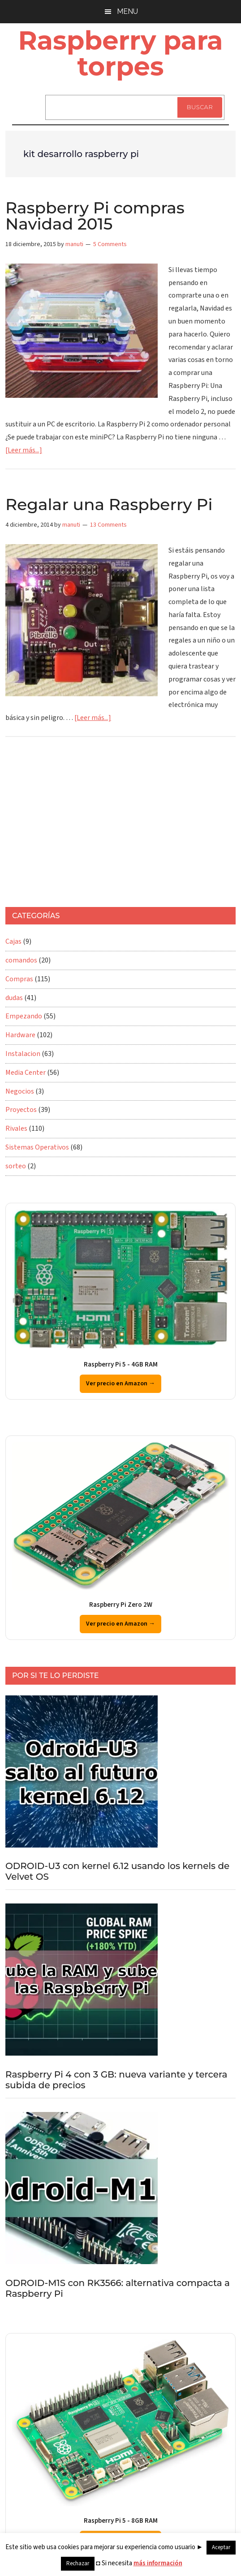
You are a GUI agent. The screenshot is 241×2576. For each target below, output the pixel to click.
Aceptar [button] (221, 2547)
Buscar (200, 107)
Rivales (16, 1128)
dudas (14, 998)
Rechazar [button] (77, 2563)
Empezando (23, 1016)
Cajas (13, 941)
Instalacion (22, 1054)
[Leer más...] (23, 450)
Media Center (25, 1072)
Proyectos (21, 1110)
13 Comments (108, 524)
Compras (19, 979)
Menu (127, 11)
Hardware (20, 1035)
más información (157, 2563)
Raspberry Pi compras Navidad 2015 (95, 216)
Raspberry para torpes (120, 53)
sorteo (15, 1166)
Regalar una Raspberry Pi (108, 504)
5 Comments (110, 244)
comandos (21, 960)
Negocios (19, 1091)
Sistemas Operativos (37, 1147)
